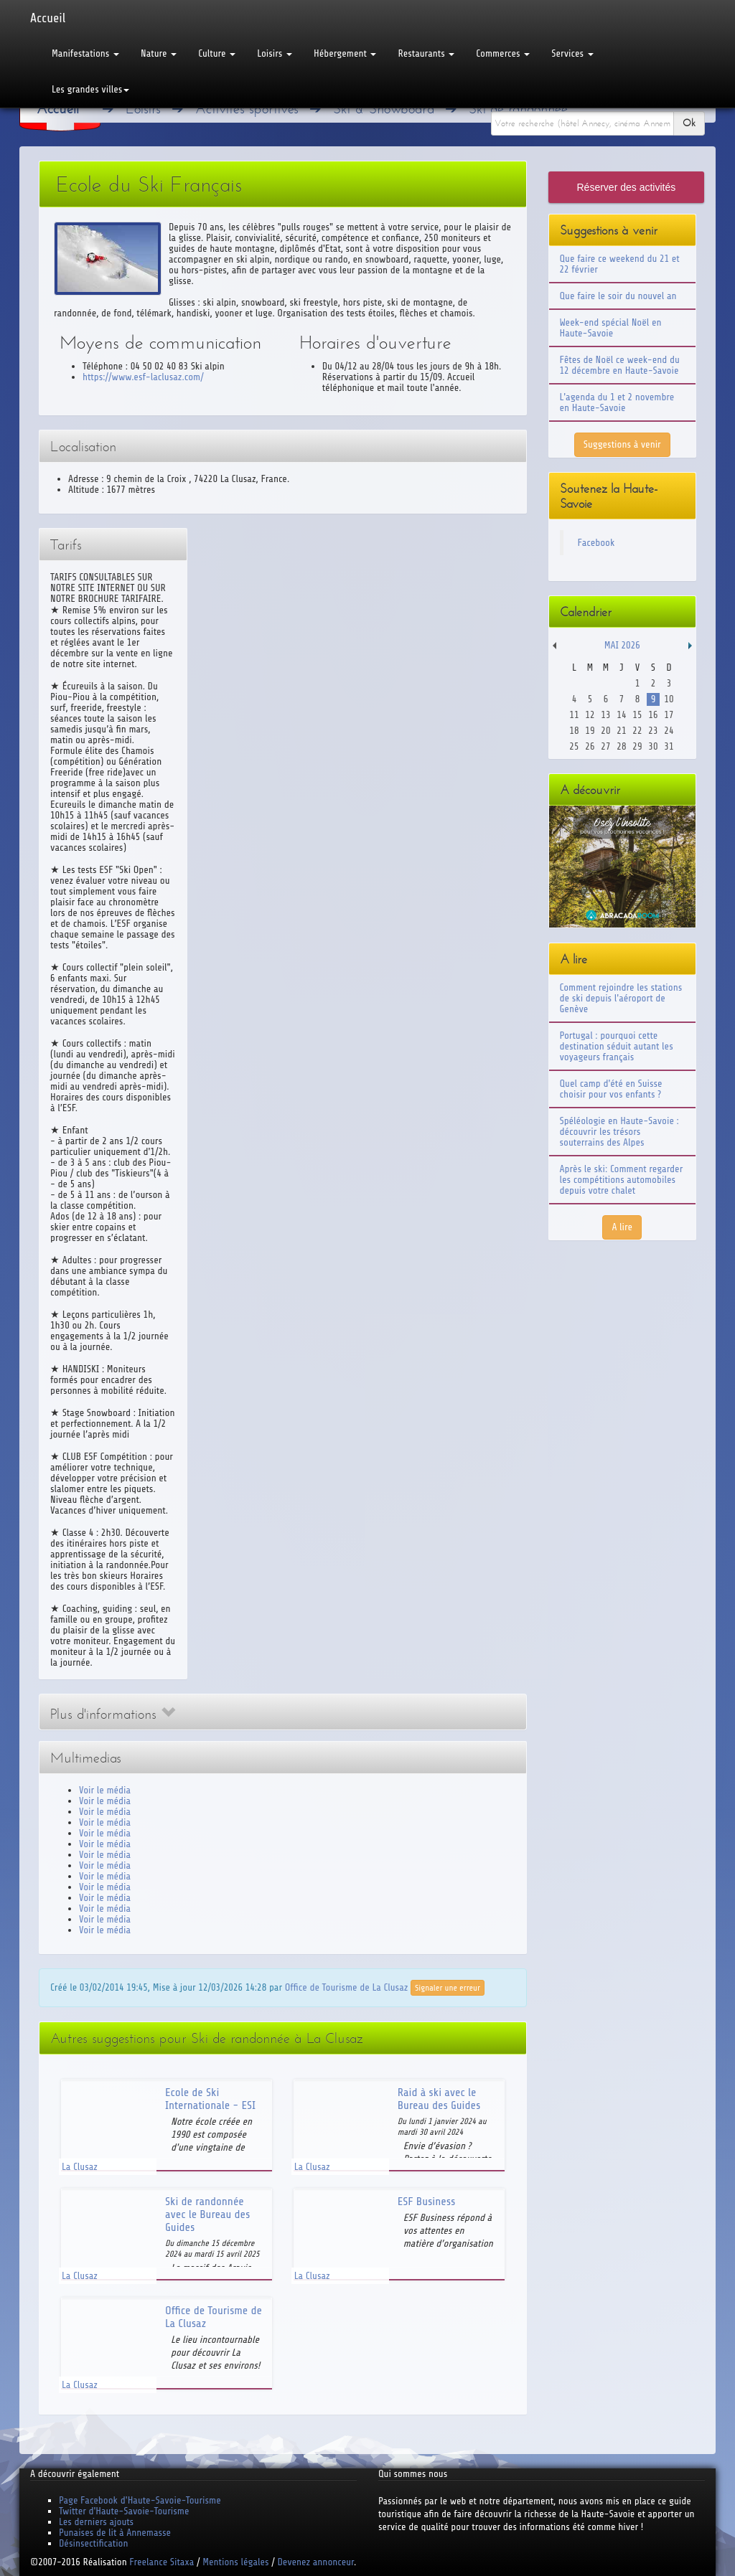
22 (637, 730)
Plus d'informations (112, 1714)
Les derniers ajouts (96, 2521)
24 (668, 730)
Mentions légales (235, 2562)
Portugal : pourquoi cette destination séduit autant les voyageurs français (616, 1046)
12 (589, 714)
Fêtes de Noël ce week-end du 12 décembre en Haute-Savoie (620, 365)
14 (621, 714)
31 (668, 746)
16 (652, 714)
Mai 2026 (622, 645)
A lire (622, 1227)
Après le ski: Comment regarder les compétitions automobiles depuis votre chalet (621, 1180)
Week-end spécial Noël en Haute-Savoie (611, 328)
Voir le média (105, 1790)
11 (574, 714)
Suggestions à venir (622, 444)
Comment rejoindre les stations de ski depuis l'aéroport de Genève (621, 998)
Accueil (47, 18)
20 (605, 730)
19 (589, 730)
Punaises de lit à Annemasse (115, 2532)
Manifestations (85, 53)
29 (637, 746)
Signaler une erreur (447, 1988)
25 (574, 746)
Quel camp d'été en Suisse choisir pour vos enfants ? (611, 1089)
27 (605, 746)
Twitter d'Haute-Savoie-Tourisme (124, 2511)
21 (621, 730)
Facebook (596, 542)
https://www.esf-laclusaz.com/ (143, 377)
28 (621, 746)
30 (652, 746)
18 (574, 730)
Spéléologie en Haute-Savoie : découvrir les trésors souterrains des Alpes (619, 1131)
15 (637, 714)
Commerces (503, 53)
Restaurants (426, 53)
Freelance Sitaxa (161, 2562)
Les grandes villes (90, 89)
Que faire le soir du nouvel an (618, 296)
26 (589, 746)
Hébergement (345, 53)
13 (605, 714)
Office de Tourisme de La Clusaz (346, 1986)
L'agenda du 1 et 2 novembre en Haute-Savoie (617, 402)
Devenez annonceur (316, 2562)
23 (652, 730)
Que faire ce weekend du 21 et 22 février (620, 264)
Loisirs (274, 53)
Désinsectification (93, 2543)
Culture (216, 53)
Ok (689, 123)
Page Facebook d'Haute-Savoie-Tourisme (140, 2500)
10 (668, 699)
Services (572, 53)
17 (668, 714)
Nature (159, 53)
